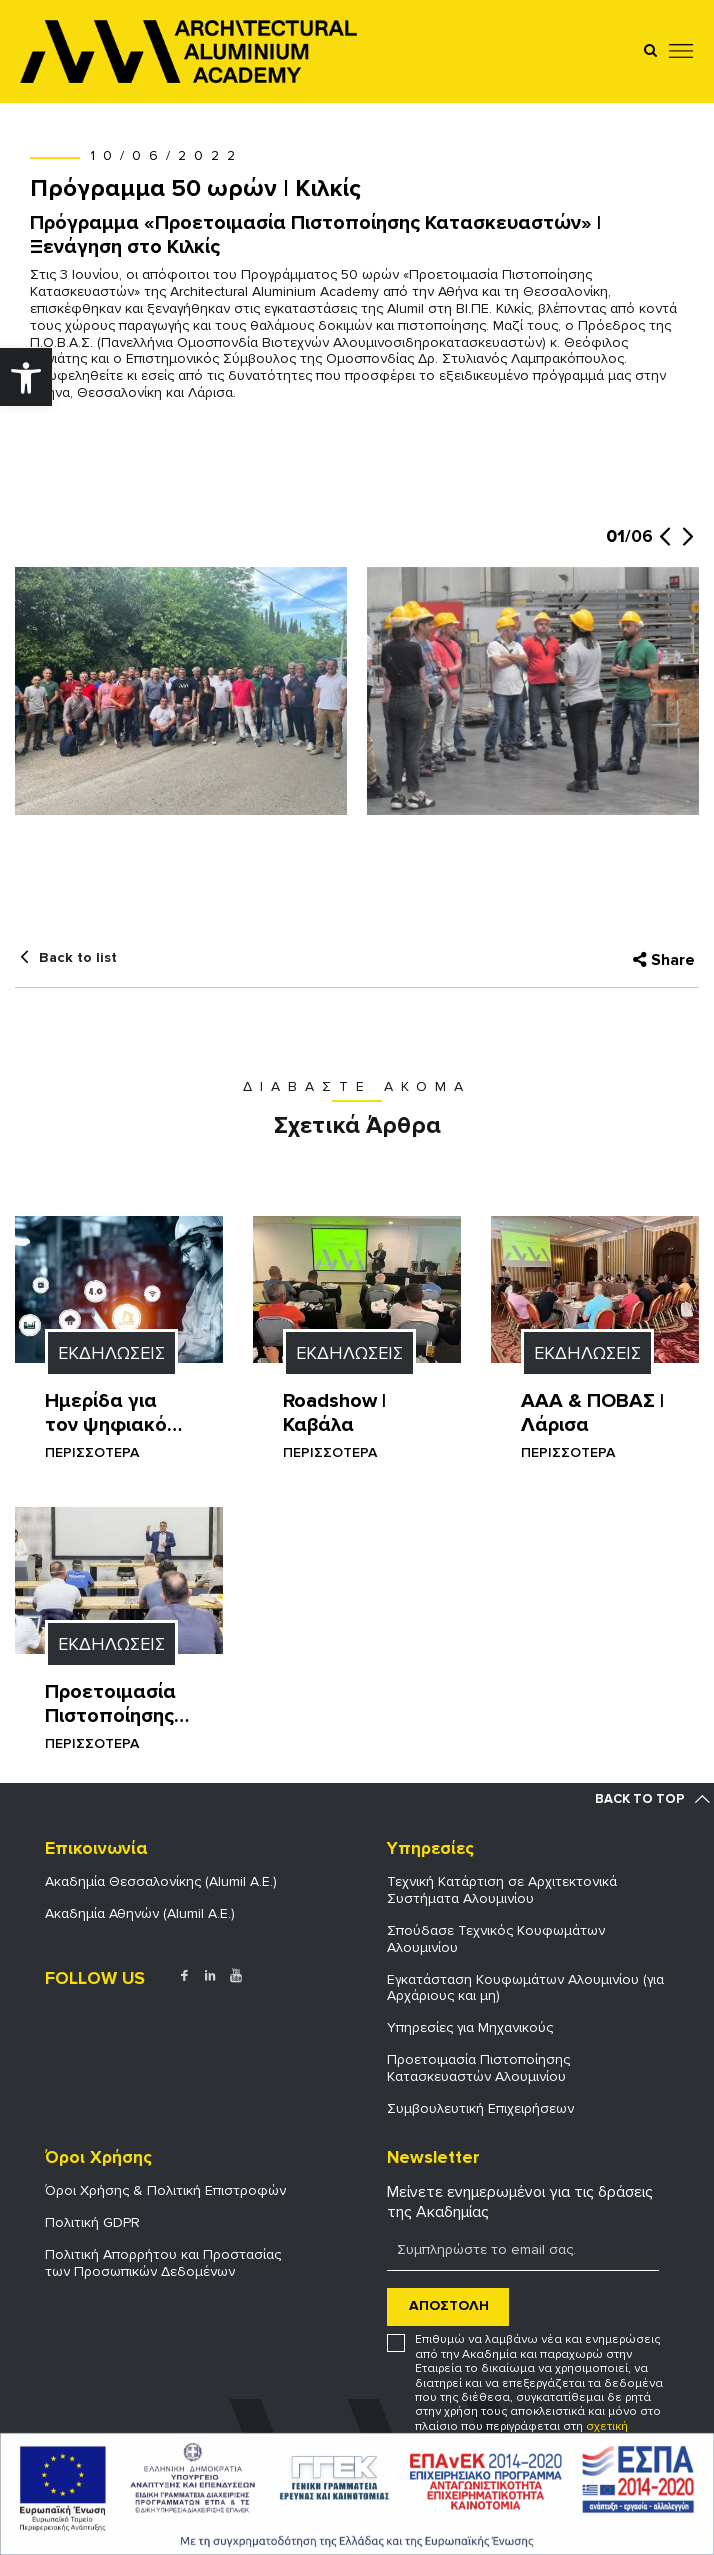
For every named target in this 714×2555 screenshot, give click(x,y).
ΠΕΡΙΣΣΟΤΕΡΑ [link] (92, 1452)
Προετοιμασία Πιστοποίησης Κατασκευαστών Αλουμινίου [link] (478, 2068)
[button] (664, 547)
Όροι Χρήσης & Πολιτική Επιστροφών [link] (165, 2190)
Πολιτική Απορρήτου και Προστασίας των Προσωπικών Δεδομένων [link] (163, 2263)
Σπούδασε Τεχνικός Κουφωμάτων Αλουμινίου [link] (496, 1939)
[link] (26, 377)
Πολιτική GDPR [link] (92, 2222)
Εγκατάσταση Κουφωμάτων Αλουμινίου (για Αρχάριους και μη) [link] (525, 1988)
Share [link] (673, 960)
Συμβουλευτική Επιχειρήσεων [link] (480, 2108)
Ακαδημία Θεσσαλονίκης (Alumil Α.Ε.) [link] (161, 1881)
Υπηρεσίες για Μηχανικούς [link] (470, 2027)
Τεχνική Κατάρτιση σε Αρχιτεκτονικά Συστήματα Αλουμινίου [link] (502, 1890)
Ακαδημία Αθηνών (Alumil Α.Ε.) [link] (140, 1913)
